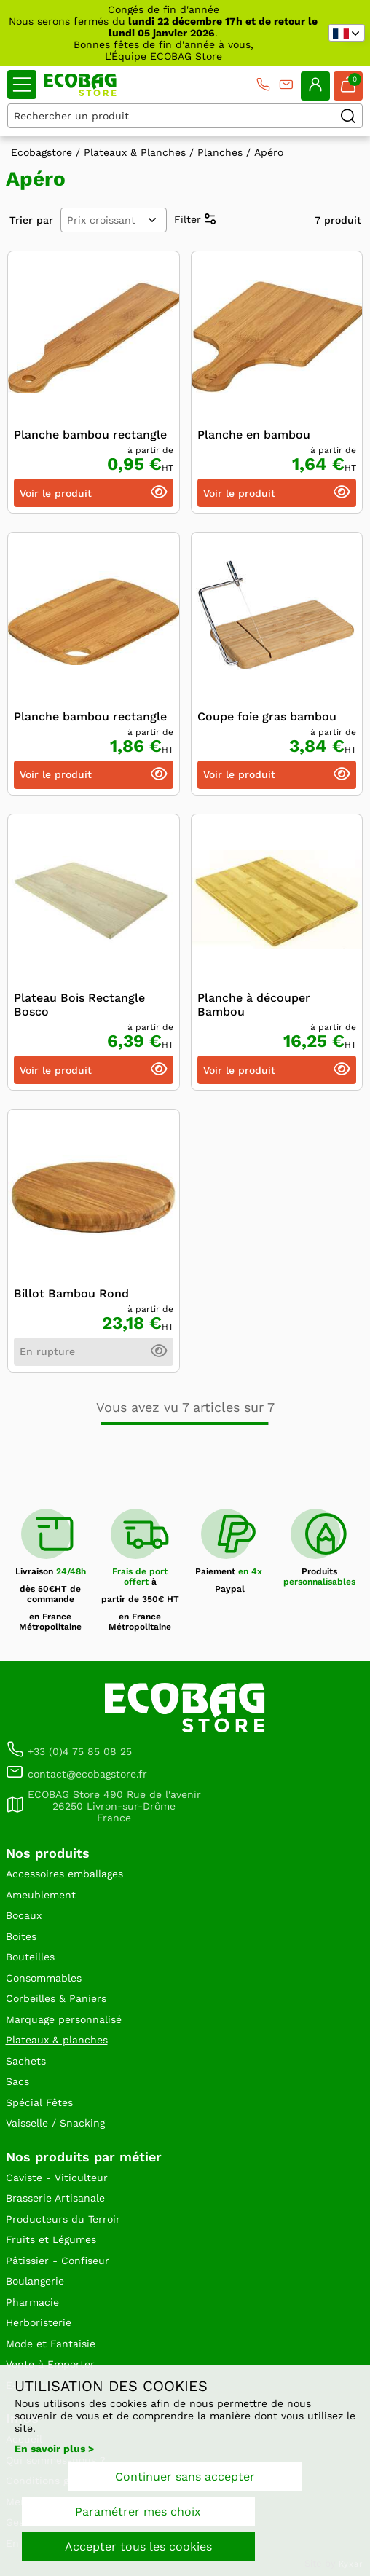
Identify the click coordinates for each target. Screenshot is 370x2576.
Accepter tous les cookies (138, 2546)
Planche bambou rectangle (90, 434)
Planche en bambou (253, 434)
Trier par (31, 220)
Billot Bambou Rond (71, 1293)
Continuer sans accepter (185, 2476)
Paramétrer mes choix (138, 2511)
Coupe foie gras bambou (266, 716)
